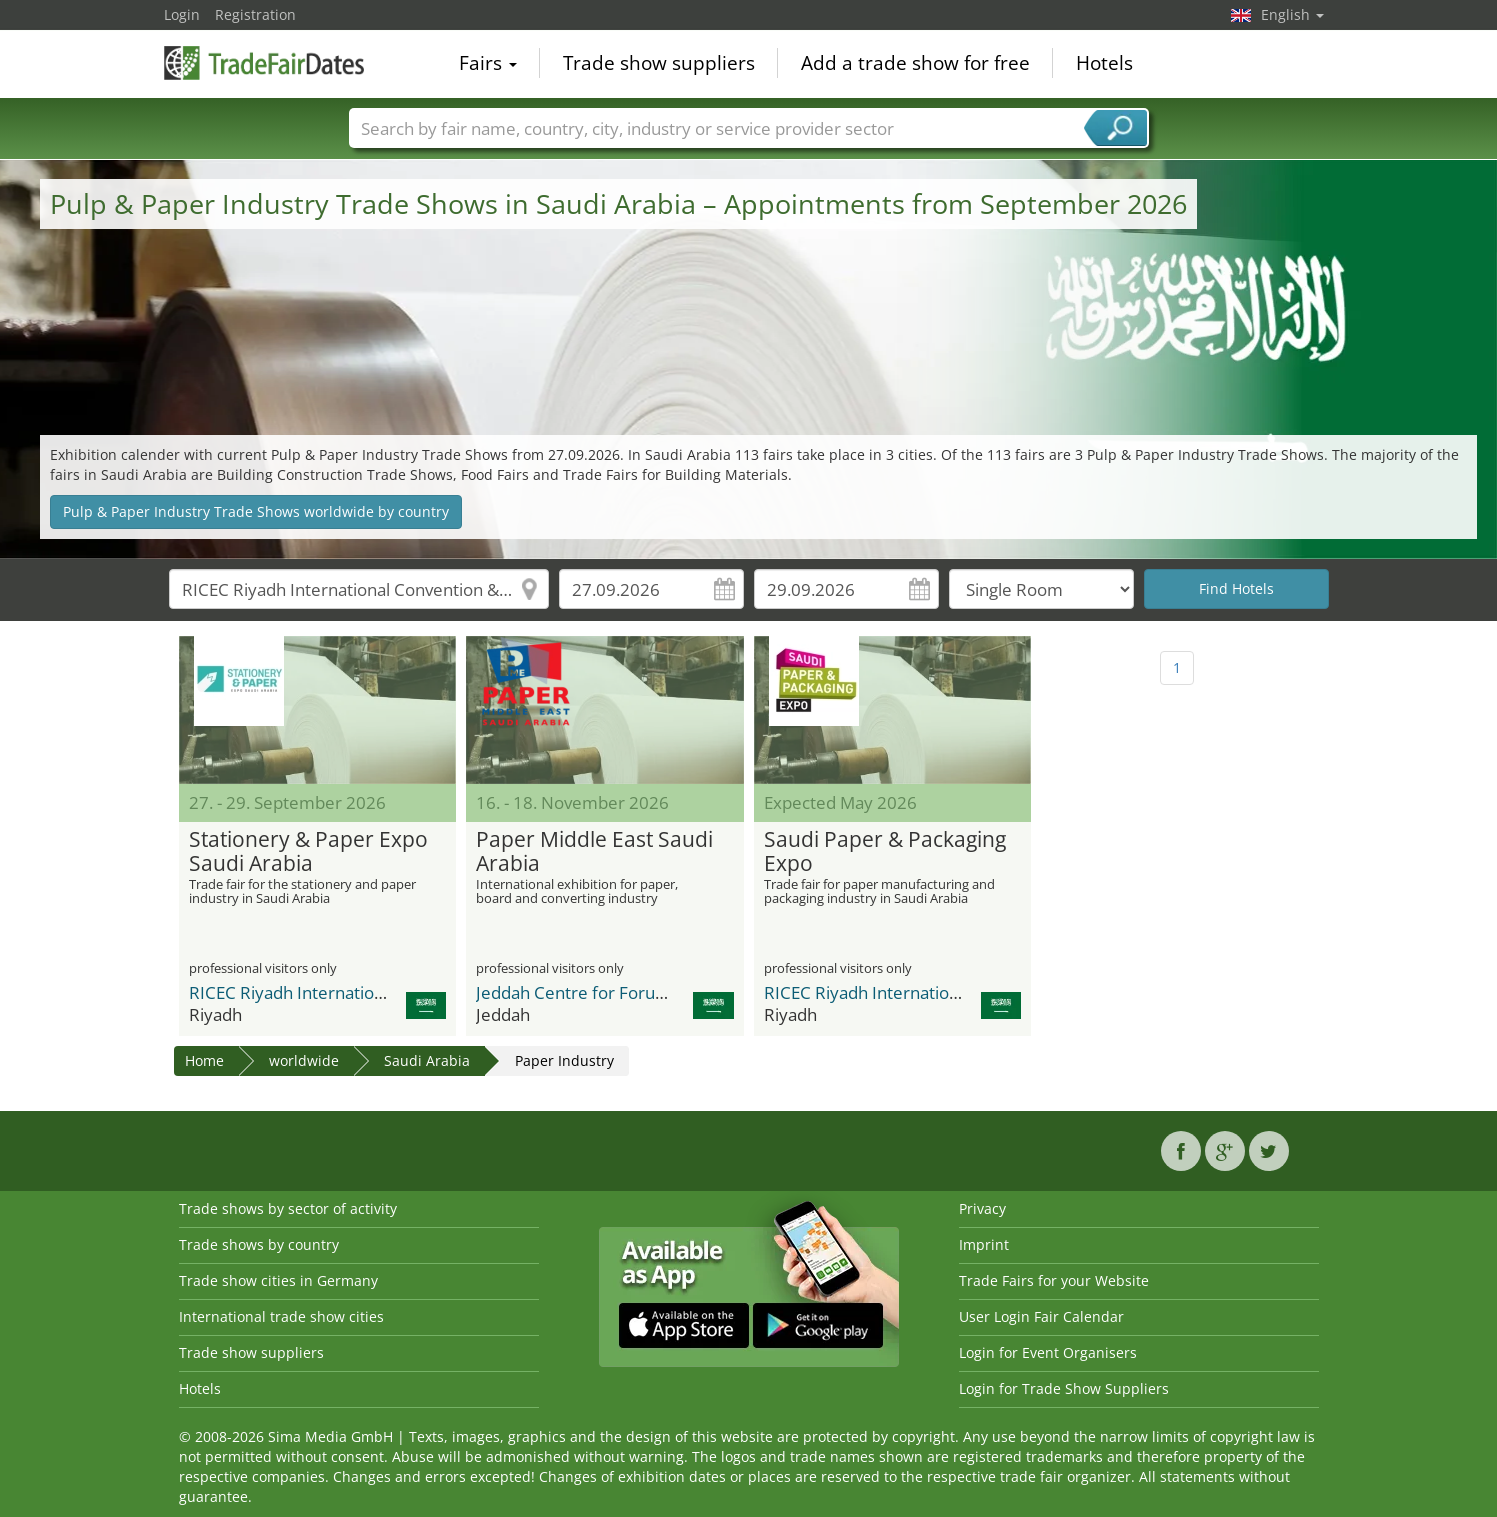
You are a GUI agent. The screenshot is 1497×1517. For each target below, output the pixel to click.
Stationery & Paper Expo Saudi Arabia (308, 852)
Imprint (984, 1244)
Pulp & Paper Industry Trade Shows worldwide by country (256, 511)
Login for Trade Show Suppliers (1064, 1388)
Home (204, 1060)
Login (182, 14)
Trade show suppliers (659, 64)
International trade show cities (281, 1316)
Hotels (1104, 64)
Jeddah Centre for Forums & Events (613, 992)
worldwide (304, 1060)
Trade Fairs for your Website (1054, 1280)
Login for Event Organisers (1048, 1352)
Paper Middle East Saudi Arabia (594, 852)
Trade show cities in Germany (278, 1280)
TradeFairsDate (264, 62)
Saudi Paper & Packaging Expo (885, 852)
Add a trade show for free (915, 64)
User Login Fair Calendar (1041, 1316)
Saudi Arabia (427, 1060)
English (1292, 14)
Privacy (982, 1208)
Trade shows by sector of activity (288, 1208)
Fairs (488, 64)
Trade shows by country (259, 1244)
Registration (255, 14)
